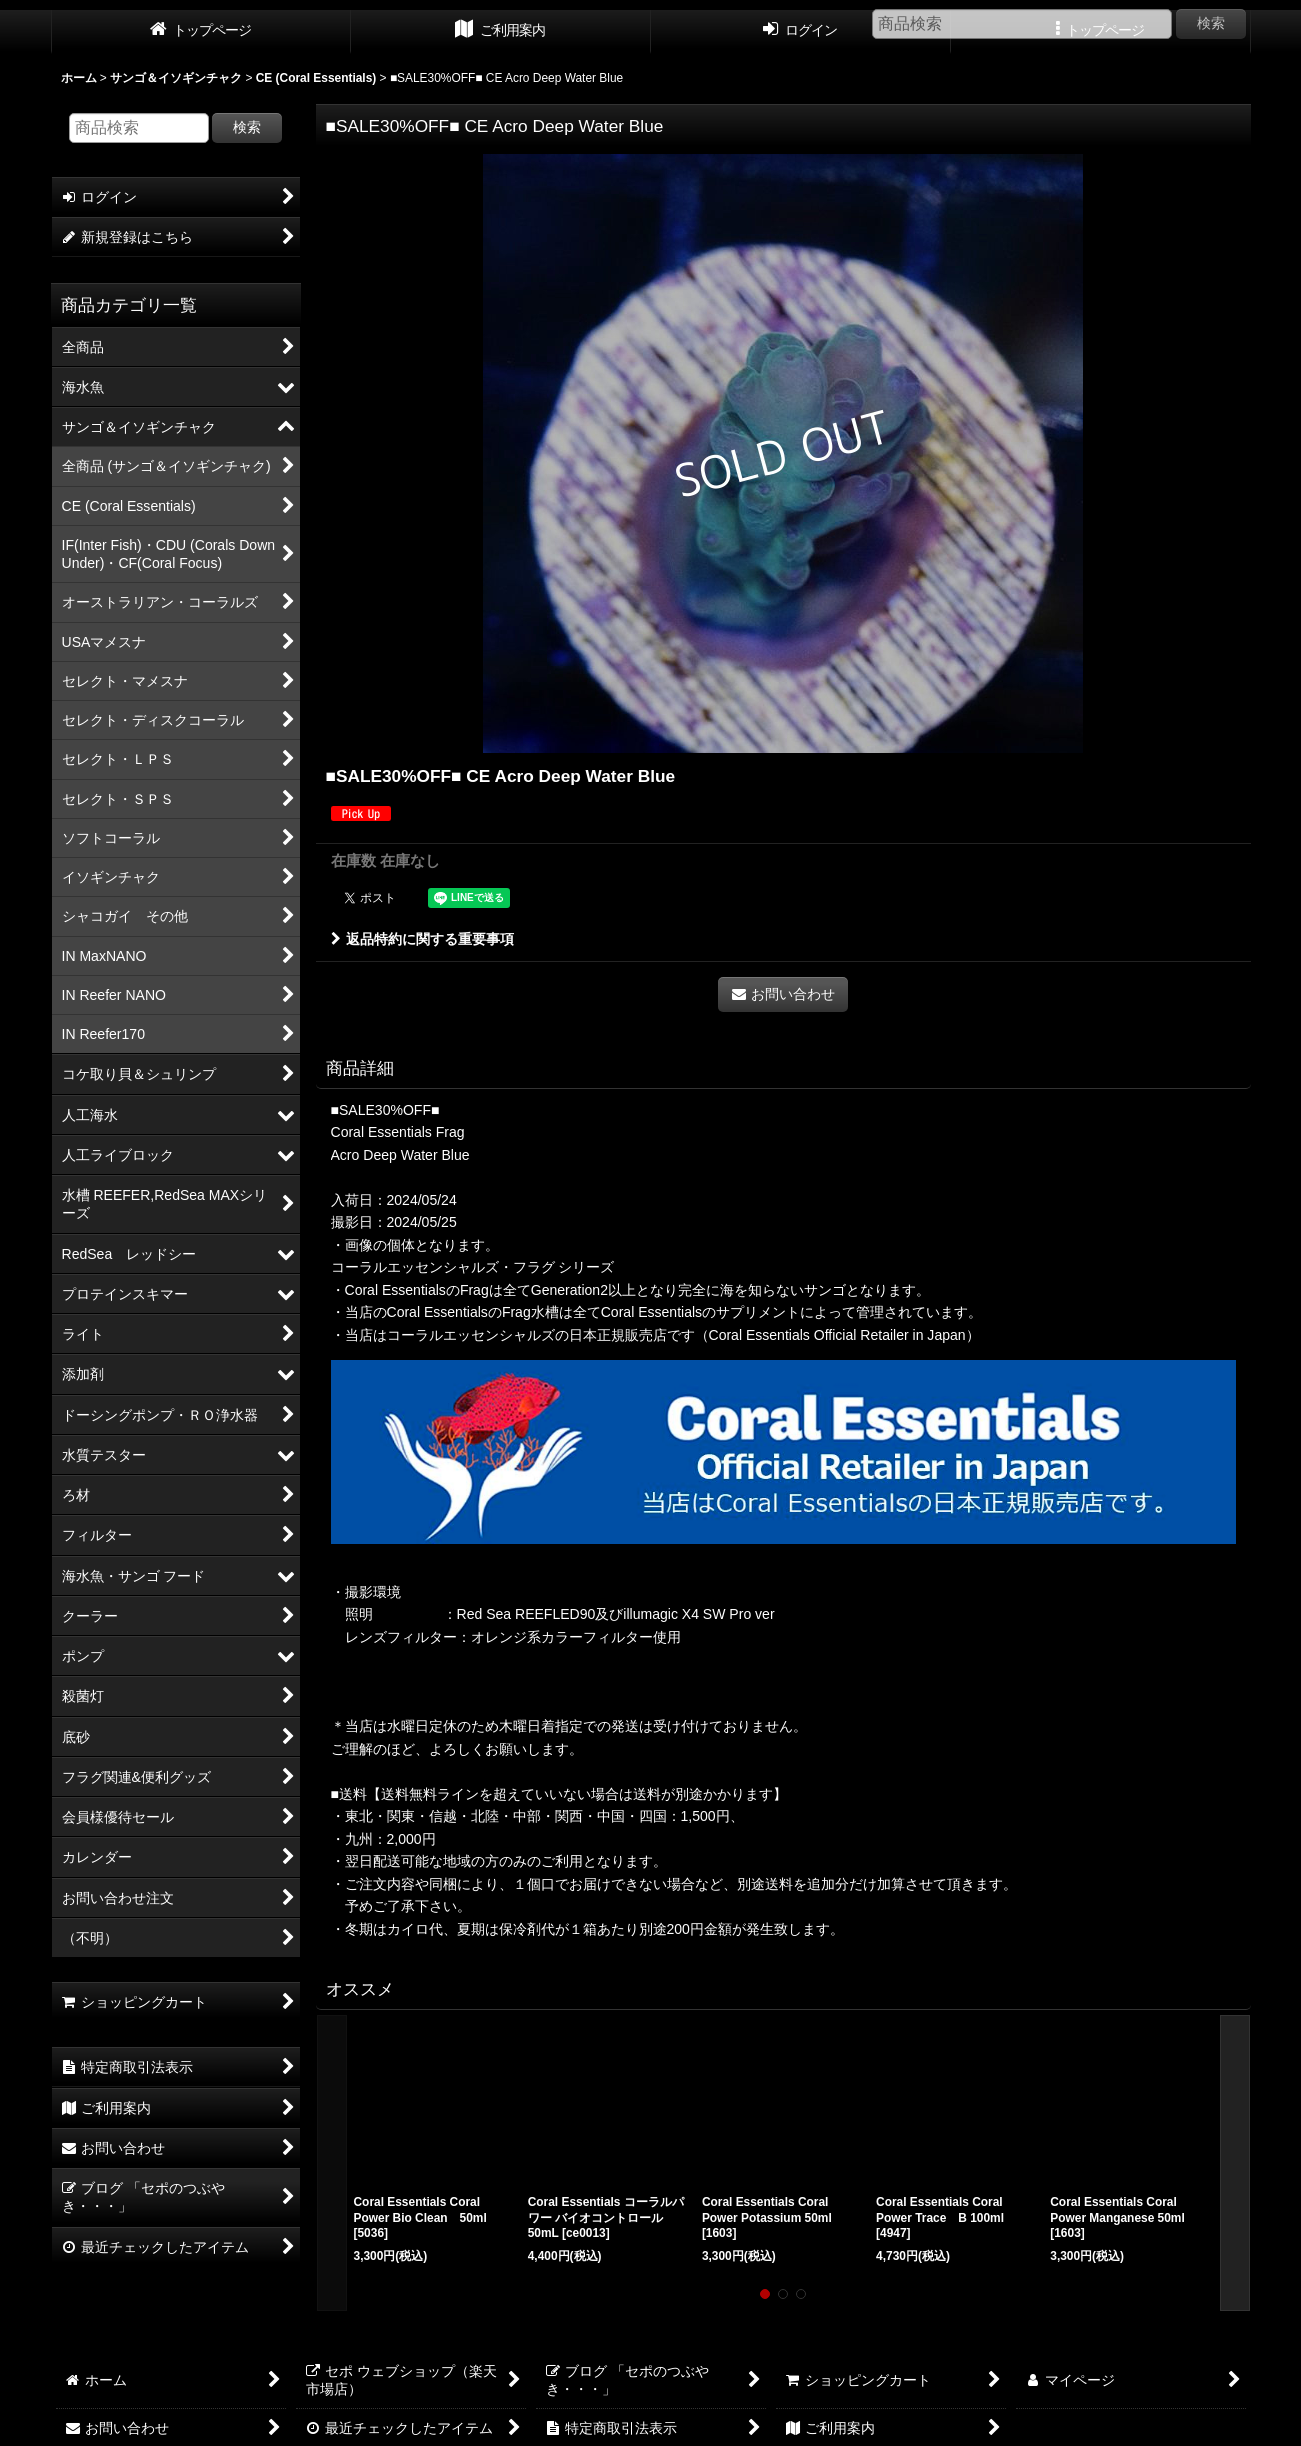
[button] (332, 2163)
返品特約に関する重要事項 (422, 939)
